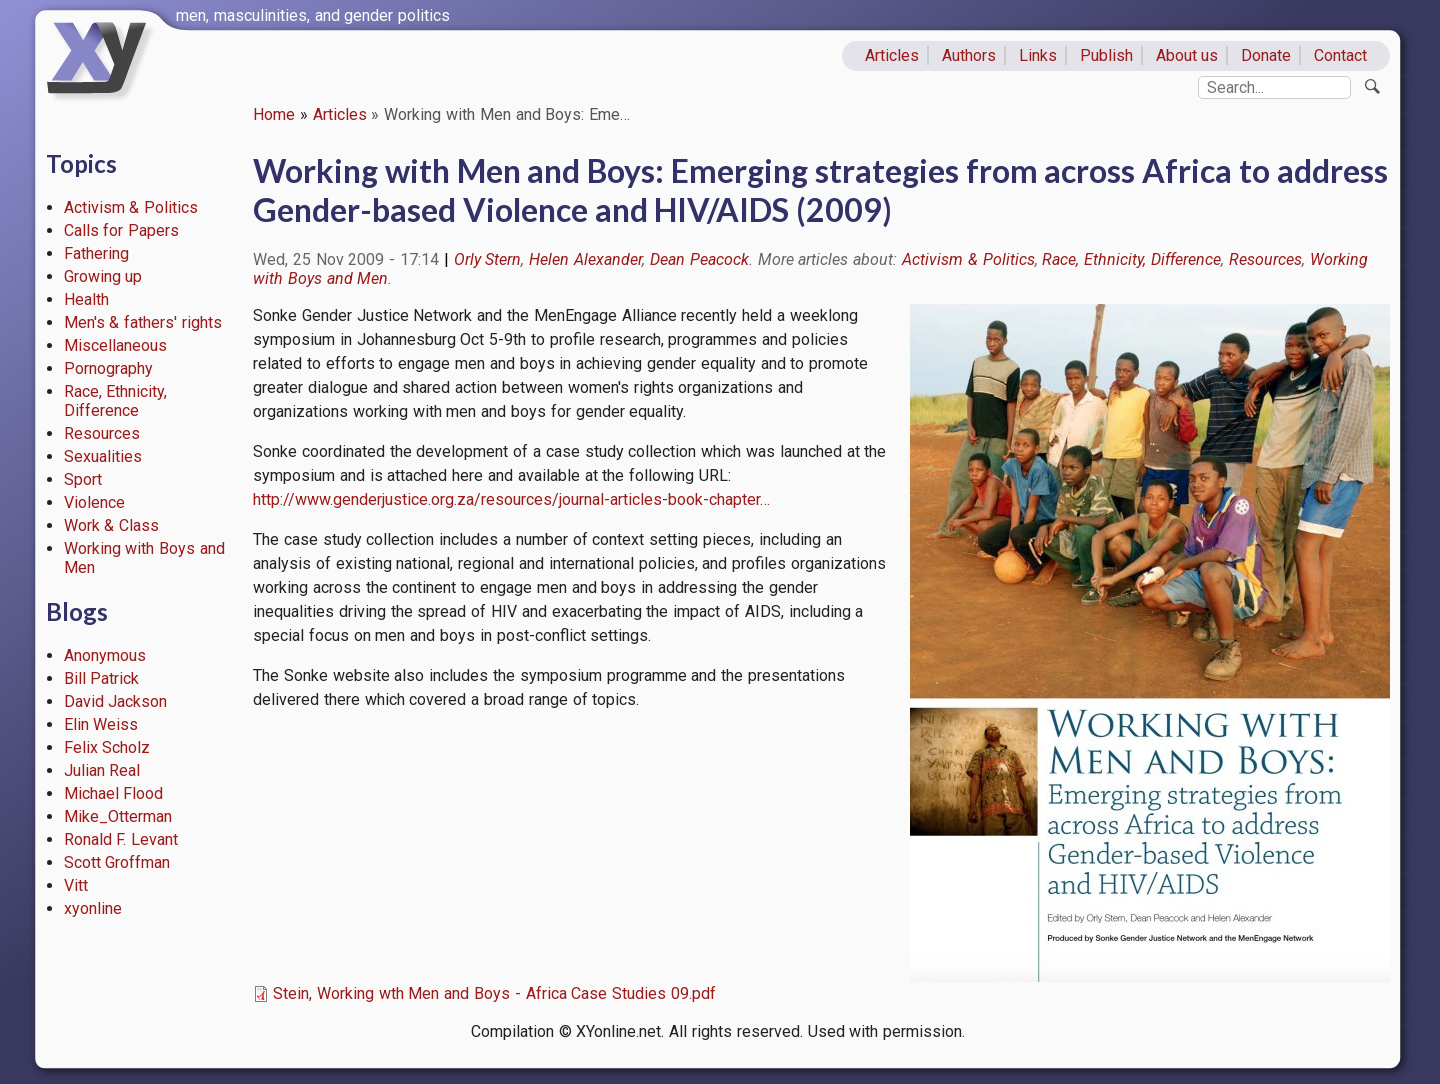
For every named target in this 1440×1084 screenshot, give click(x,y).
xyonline (93, 908)
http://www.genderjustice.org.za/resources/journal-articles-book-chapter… (511, 499)
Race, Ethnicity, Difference (116, 401)
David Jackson (116, 701)
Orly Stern (488, 259)
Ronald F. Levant (121, 839)
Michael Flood (114, 793)
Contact (1340, 55)
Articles (892, 55)
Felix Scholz (107, 747)
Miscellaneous (115, 345)
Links (1038, 55)
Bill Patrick (102, 678)
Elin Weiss (101, 724)
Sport (83, 479)
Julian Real (102, 770)
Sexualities (103, 456)
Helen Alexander (585, 259)
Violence (94, 502)
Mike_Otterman (118, 816)
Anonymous (105, 655)
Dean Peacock (699, 259)
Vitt (76, 885)
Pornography (108, 368)
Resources (102, 433)
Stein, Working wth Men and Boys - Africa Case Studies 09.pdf (494, 993)
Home (274, 114)
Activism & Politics (131, 207)
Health (86, 299)
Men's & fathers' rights (143, 322)
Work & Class (112, 525)
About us (1187, 55)
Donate (1266, 55)
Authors (969, 55)
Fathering (96, 253)
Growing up (103, 276)
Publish (1106, 55)
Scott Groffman (117, 862)
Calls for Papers (122, 230)
